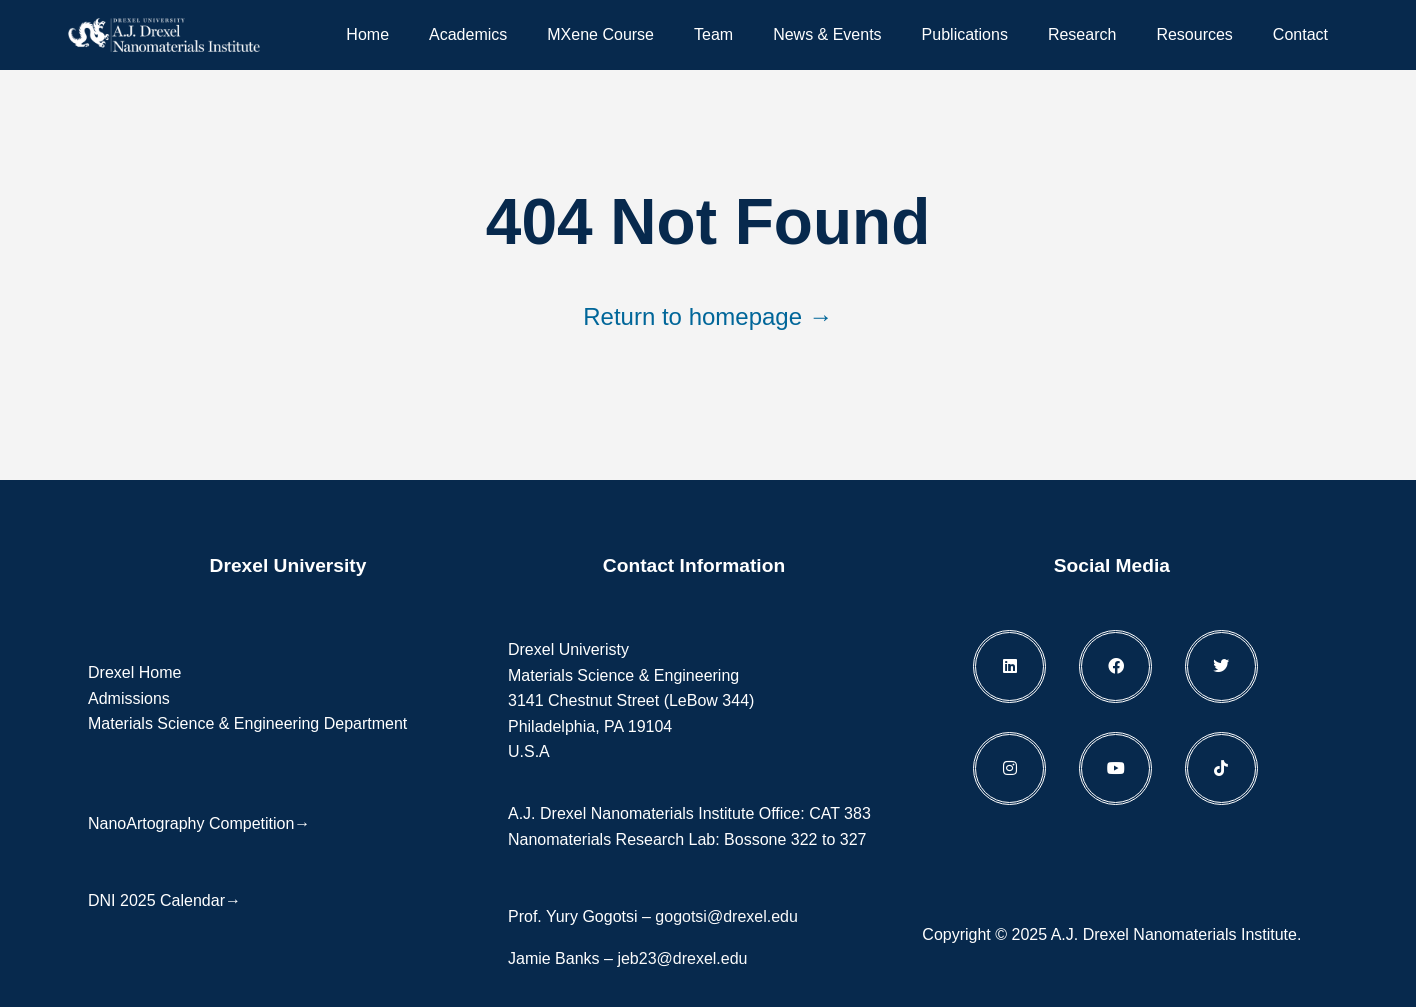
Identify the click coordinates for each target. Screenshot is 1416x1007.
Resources (1194, 34)
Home (367, 34)
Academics (468, 34)
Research (1082, 34)
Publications (965, 34)
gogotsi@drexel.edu (726, 916)
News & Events (827, 34)
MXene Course (600, 34)
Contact (1300, 34)
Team (713, 34)
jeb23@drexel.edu (682, 958)
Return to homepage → (707, 316)
